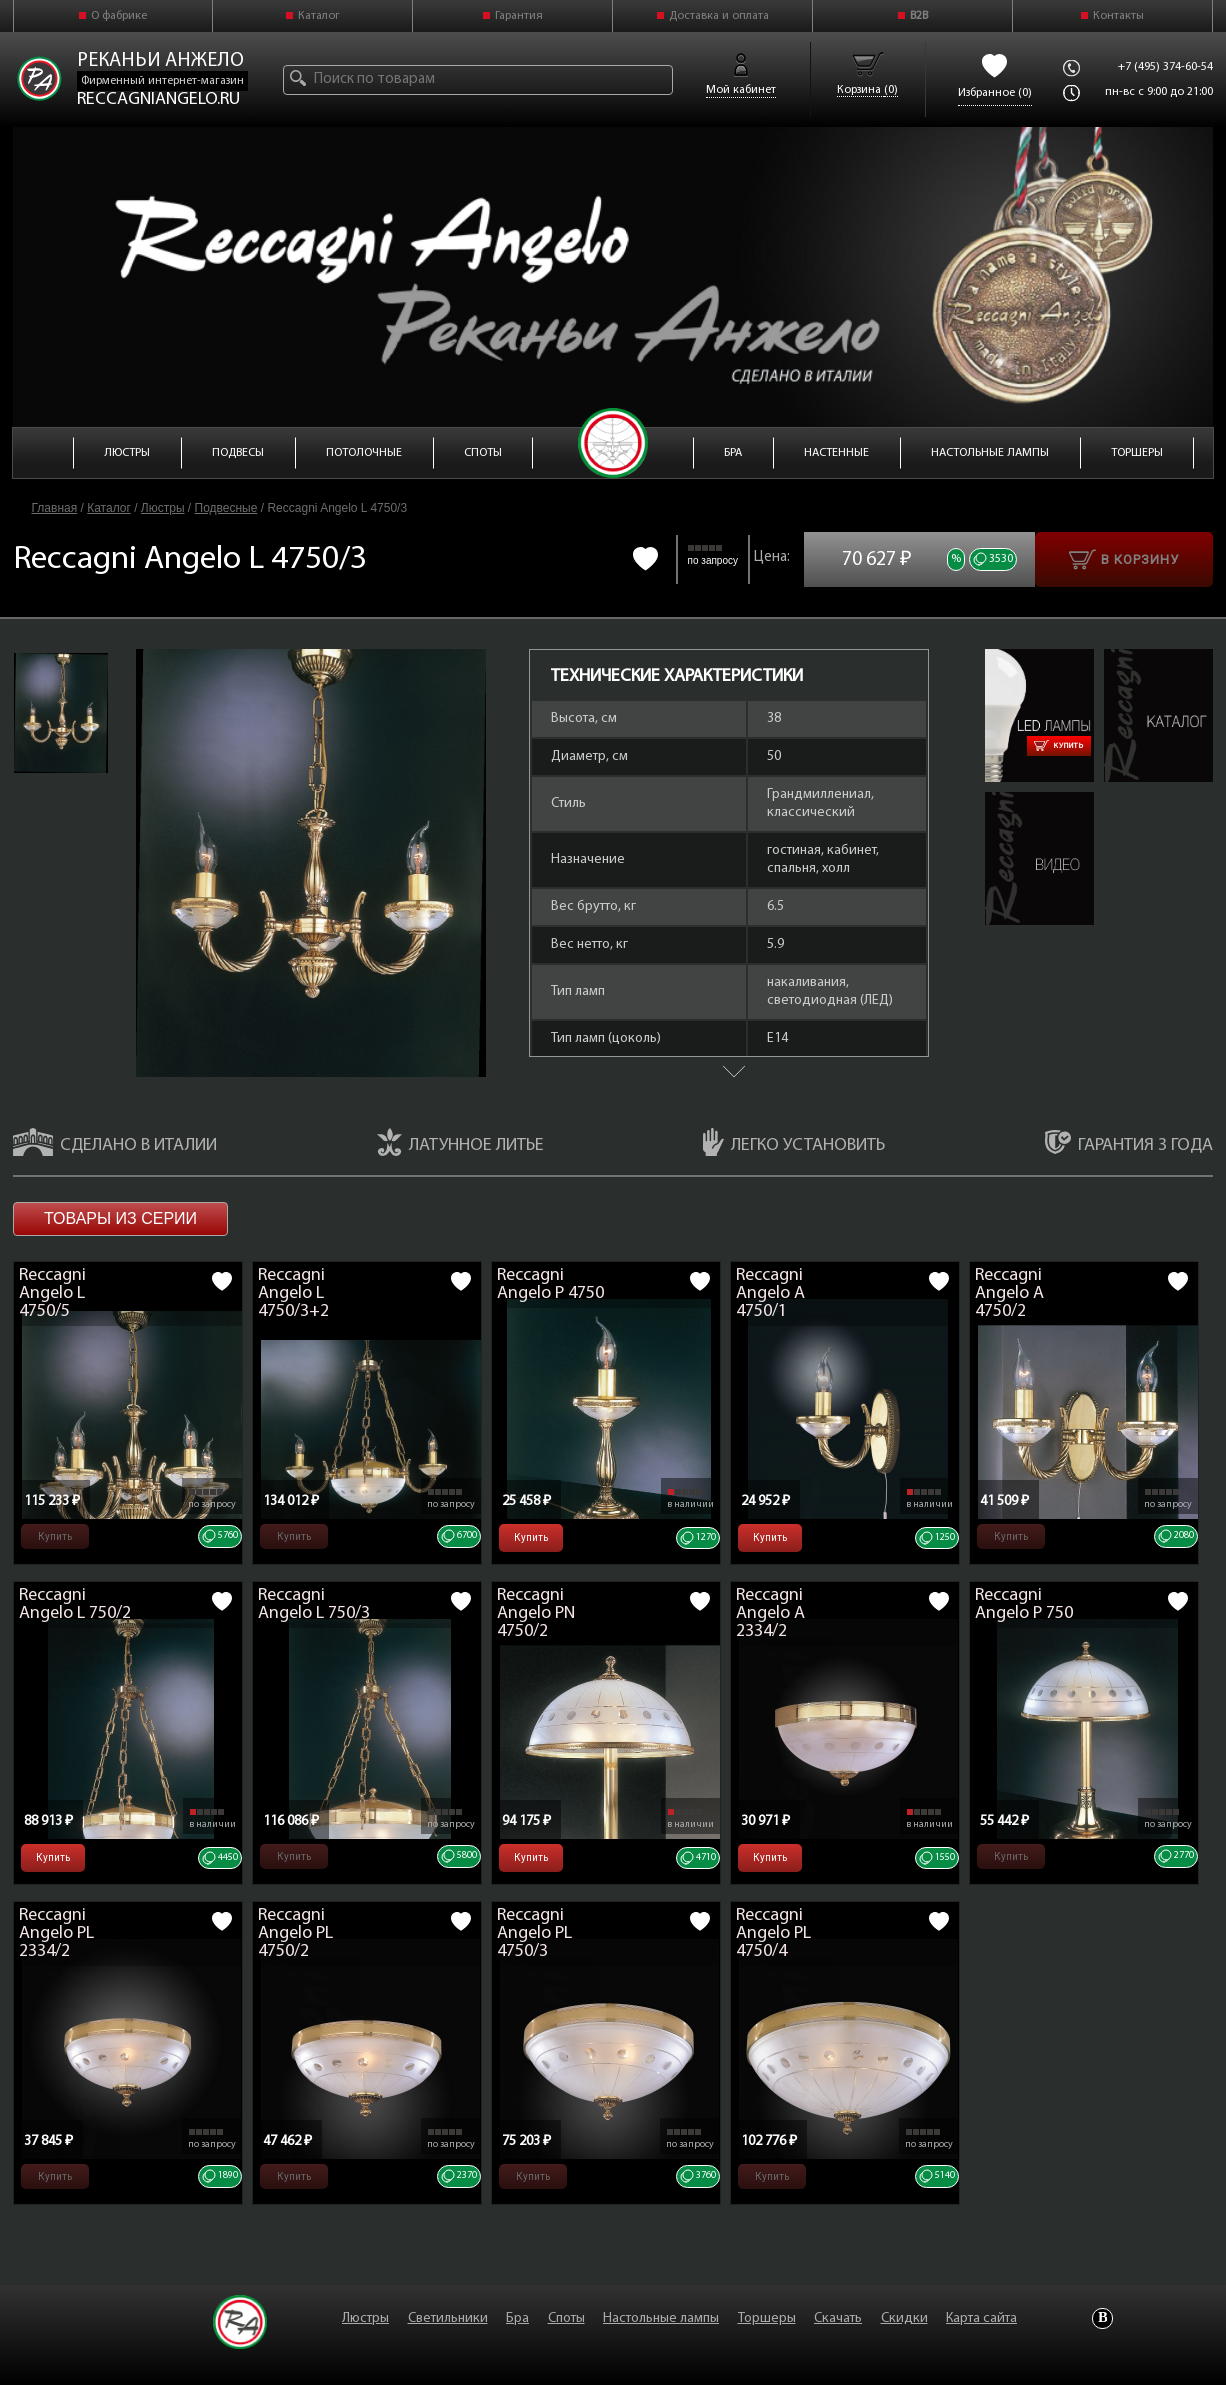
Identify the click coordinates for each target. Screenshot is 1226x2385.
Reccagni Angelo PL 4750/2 (295, 1933)
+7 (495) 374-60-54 (1165, 67)
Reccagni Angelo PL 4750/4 (773, 1933)
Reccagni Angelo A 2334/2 (770, 1613)
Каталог (319, 16)
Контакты (1118, 16)
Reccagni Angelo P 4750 (550, 1284)
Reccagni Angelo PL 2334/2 (56, 1933)
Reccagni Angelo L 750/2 (75, 1604)
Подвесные (226, 508)
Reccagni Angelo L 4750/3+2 (293, 1293)
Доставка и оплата (719, 16)
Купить (1059, 746)
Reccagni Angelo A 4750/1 (770, 1293)
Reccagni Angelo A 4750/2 (1009, 1293)
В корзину (1124, 559)
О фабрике (119, 16)
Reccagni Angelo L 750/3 (314, 1604)
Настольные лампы (661, 2318)
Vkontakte (1102, 2318)
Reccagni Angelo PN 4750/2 (536, 1613)
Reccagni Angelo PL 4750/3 (534, 1933)
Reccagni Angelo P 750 (1024, 1604)
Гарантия (519, 16)
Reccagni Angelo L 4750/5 (52, 1293)
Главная (55, 508)
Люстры (163, 508)
